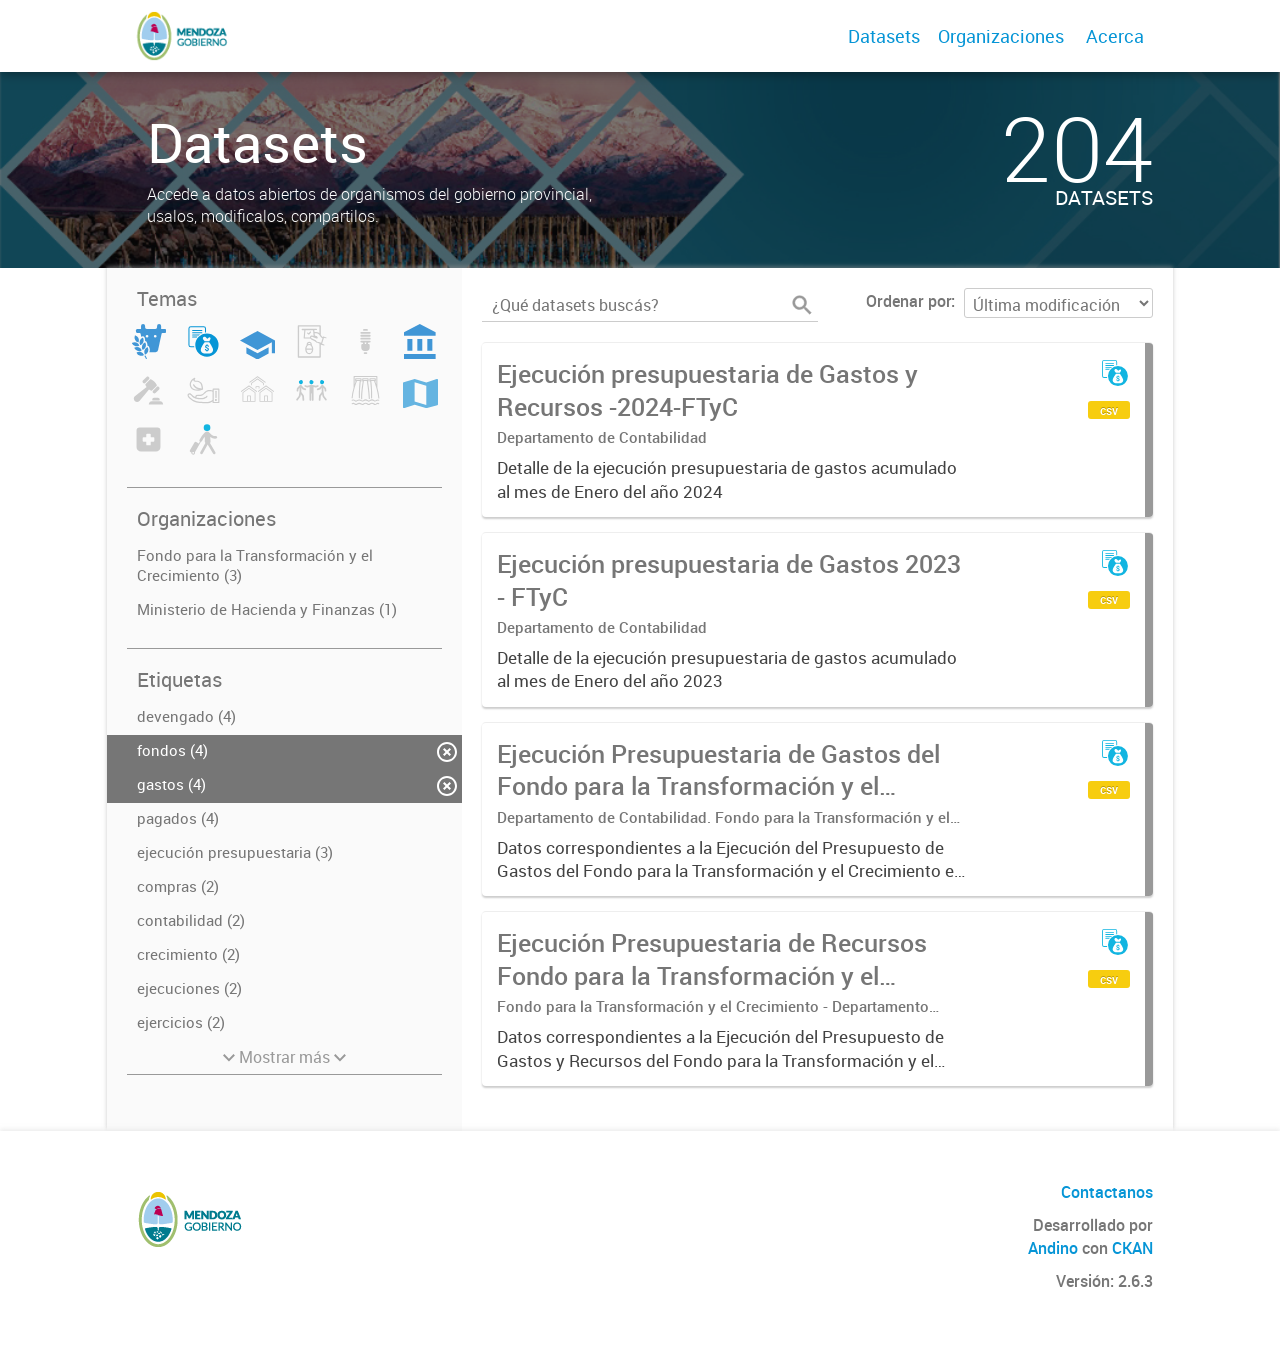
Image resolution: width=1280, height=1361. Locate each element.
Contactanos (1107, 1192)
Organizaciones (1001, 36)
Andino (1053, 1248)
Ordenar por (908, 301)
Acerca (1115, 36)
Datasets (884, 36)
